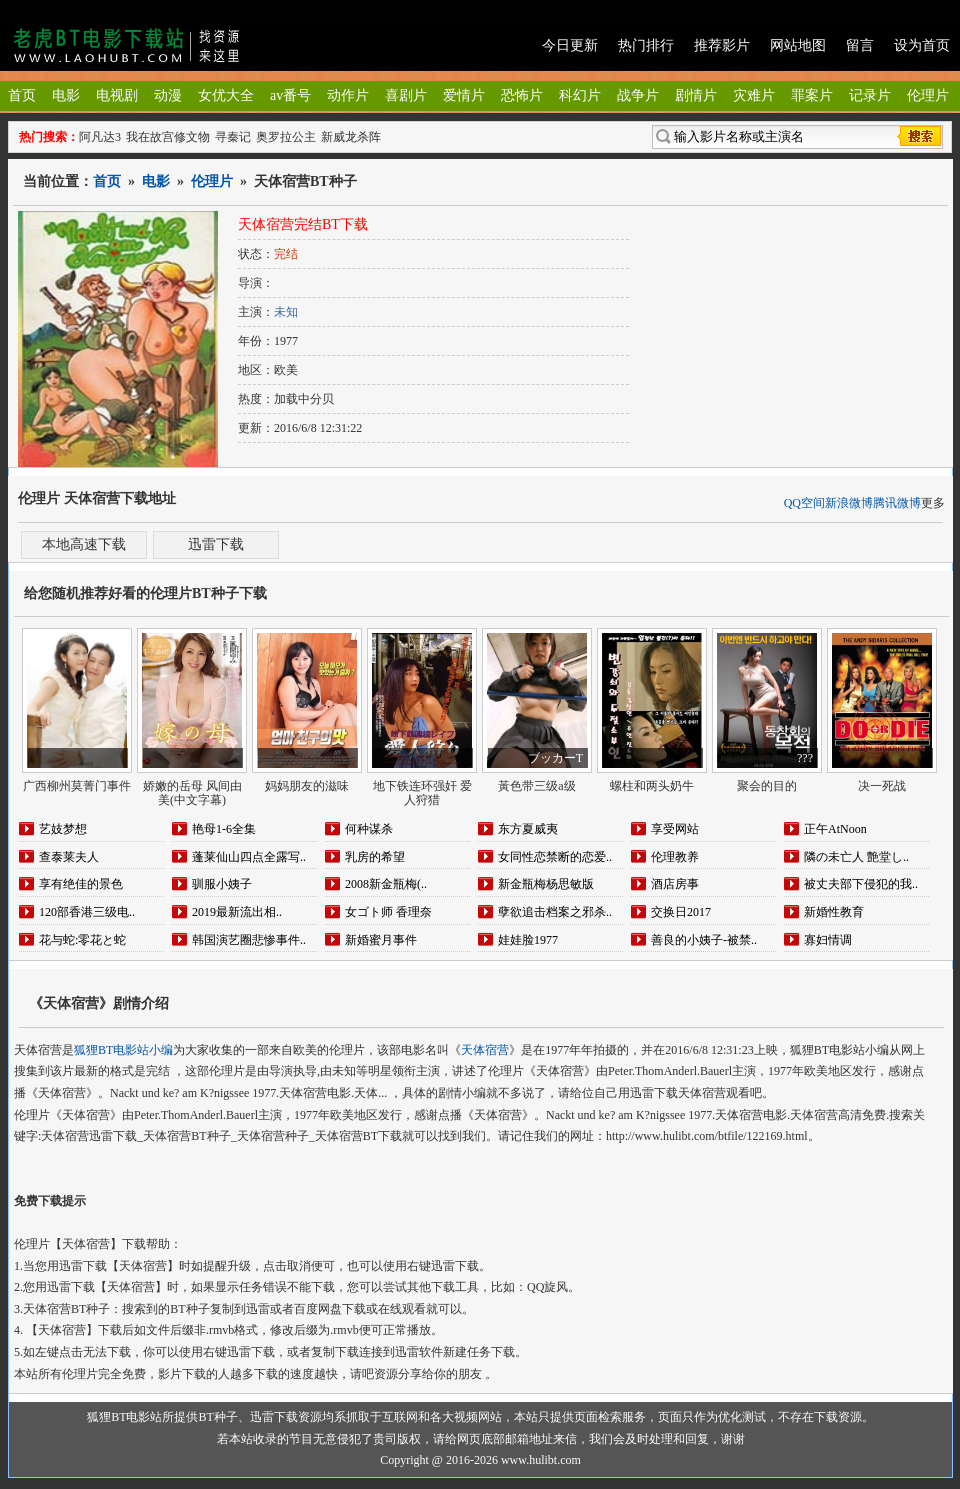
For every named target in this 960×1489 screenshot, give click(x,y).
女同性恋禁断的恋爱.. (555, 857)
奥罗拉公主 (286, 137)
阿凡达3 (100, 137)
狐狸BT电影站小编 (123, 1050)
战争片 (638, 95)
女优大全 (226, 95)
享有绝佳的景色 (81, 884)
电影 (66, 95)
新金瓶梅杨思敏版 (546, 884)
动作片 (348, 95)
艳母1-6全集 (224, 829)
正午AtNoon (835, 829)
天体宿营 (485, 1050)
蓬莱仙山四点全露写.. (249, 857)
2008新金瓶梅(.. (386, 884)
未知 (286, 312)
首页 (22, 95)
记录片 (870, 95)
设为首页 (922, 45)
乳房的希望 (375, 857)
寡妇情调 (828, 940)
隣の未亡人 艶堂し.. (856, 857)
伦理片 (928, 95)
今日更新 (570, 45)
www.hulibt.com (541, 1460)
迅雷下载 (216, 544)
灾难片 (754, 95)
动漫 (168, 95)
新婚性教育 (834, 912)
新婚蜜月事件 (381, 940)
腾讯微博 (897, 503)
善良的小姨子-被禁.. (704, 940)
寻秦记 (233, 137)
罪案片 (812, 95)
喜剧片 (406, 95)
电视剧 (117, 95)
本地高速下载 (84, 544)
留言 (860, 45)
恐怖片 (522, 95)
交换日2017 (681, 912)
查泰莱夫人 (69, 857)
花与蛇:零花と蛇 (82, 940)
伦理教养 (675, 857)
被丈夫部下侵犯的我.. (861, 884)
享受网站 (675, 829)
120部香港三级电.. (87, 912)
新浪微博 (849, 503)
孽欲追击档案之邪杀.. (555, 912)
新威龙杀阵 (351, 137)
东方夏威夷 (528, 829)
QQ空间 (804, 503)
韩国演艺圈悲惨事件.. (249, 940)
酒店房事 (675, 884)
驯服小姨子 (222, 884)
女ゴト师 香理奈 (388, 912)
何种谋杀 (369, 829)
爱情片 (464, 95)
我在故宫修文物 (168, 137)
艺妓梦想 (63, 829)
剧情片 (696, 95)
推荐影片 (722, 45)
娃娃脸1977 (528, 940)
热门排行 (646, 45)
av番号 (290, 95)
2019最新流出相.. (237, 912)
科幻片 (580, 95)
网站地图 (798, 45)
